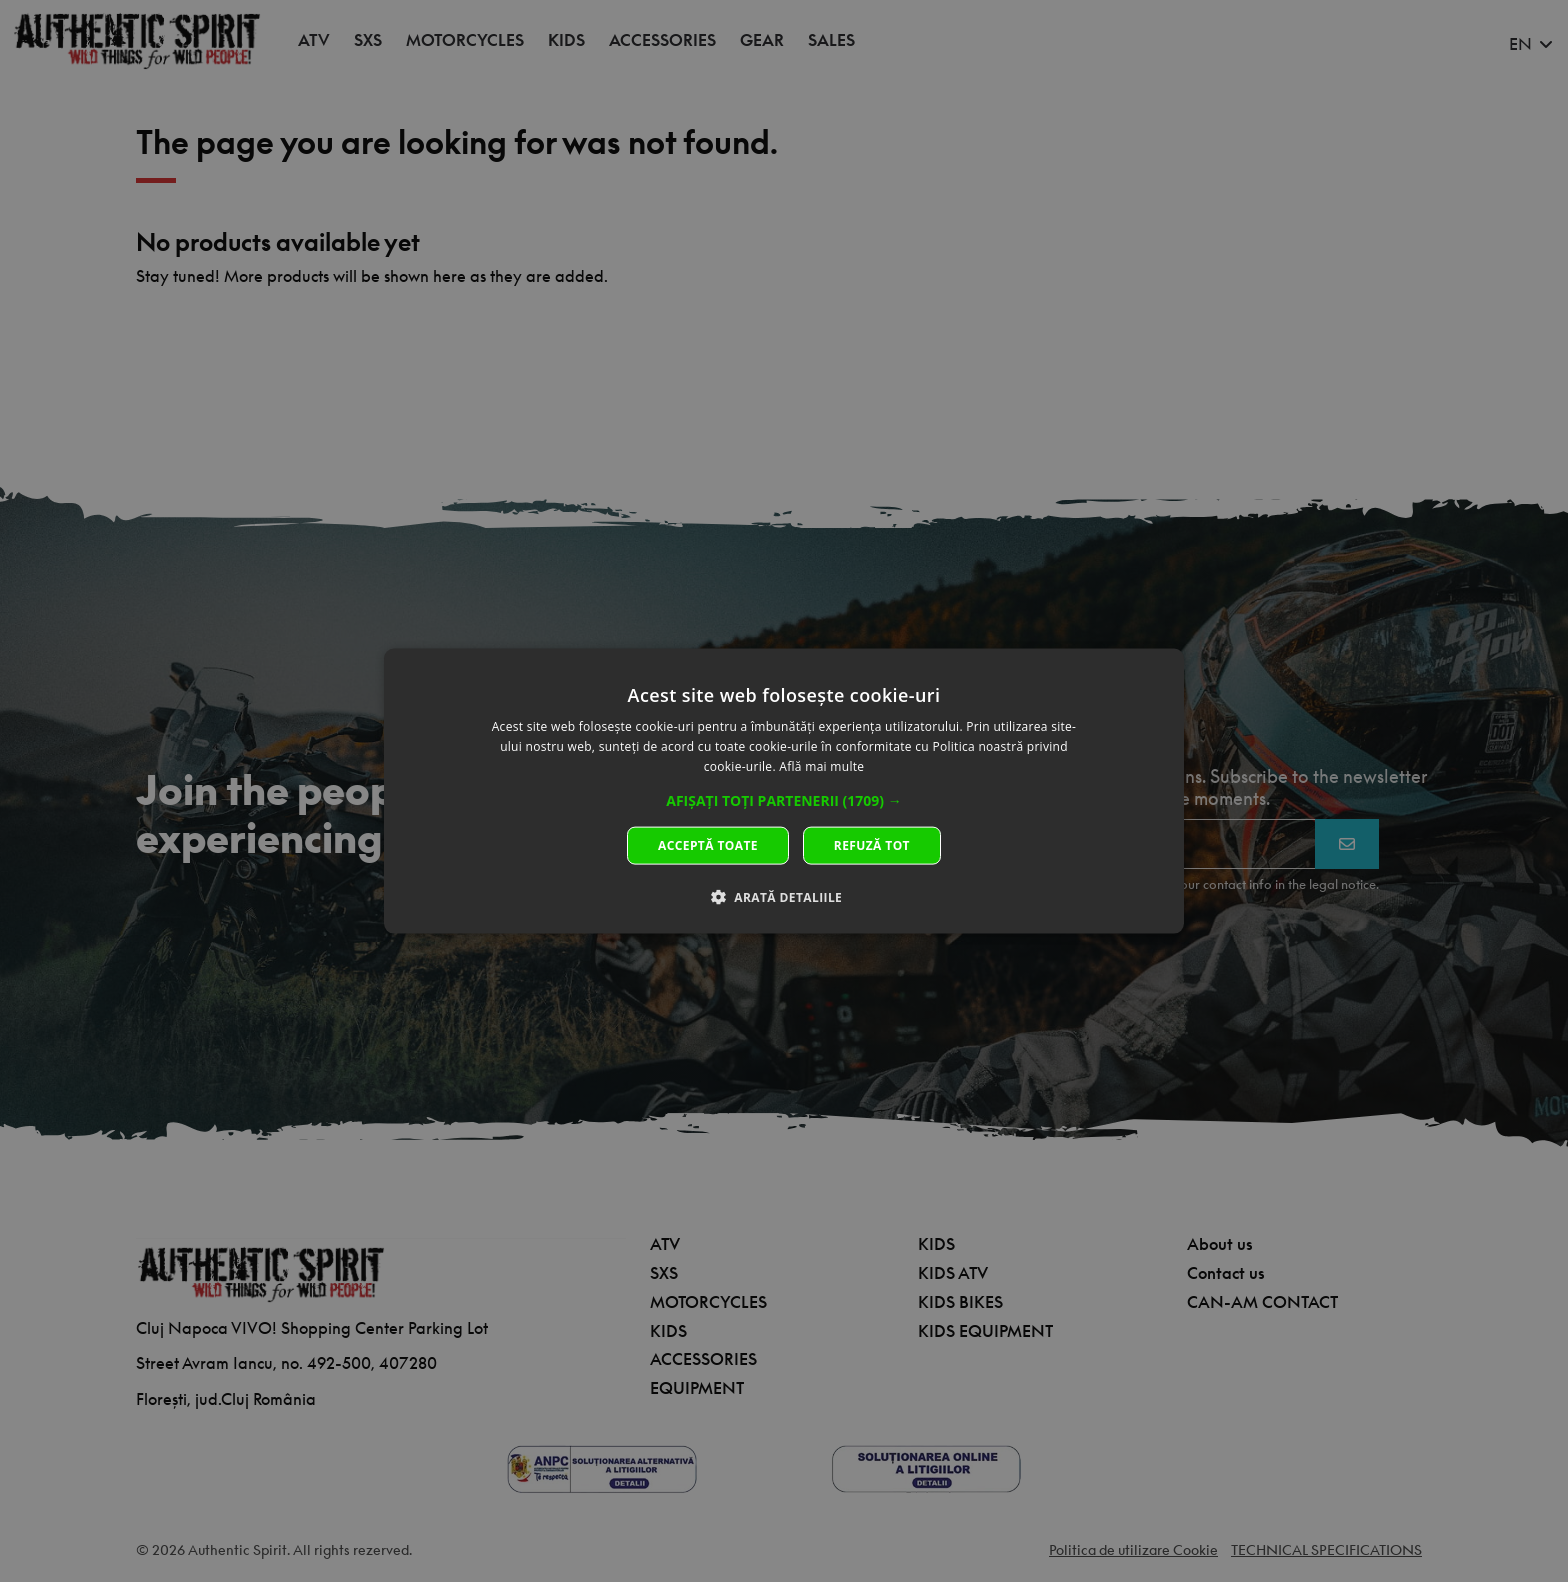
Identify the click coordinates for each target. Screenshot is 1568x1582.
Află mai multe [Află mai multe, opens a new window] (821, 766)
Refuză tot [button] (872, 844)
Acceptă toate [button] (708, 844)
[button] (784, 800)
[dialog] (784, 791)
